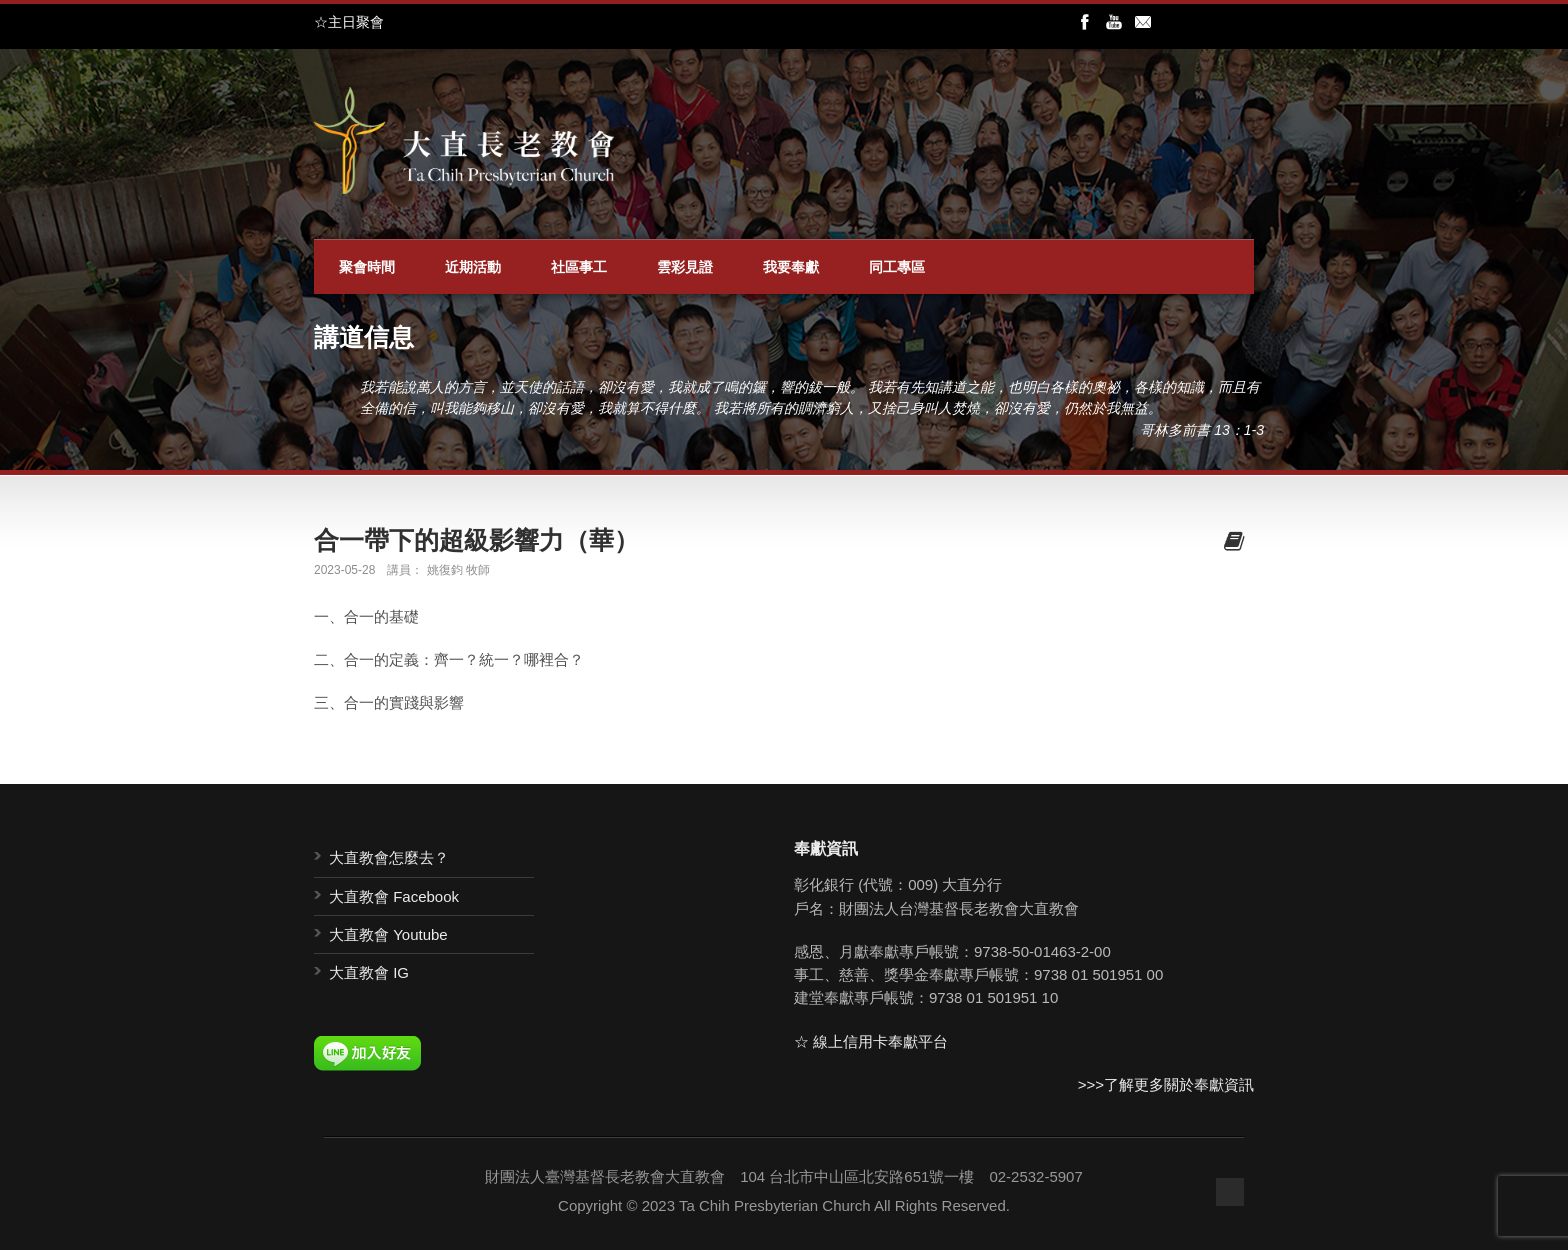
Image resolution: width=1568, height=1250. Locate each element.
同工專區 (897, 267)
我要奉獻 (791, 267)
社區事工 (579, 267)
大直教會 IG (369, 972)
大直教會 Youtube (388, 934)
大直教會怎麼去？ (389, 857)
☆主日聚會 (349, 22)
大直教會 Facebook (394, 896)
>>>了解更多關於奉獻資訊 (1166, 1084)
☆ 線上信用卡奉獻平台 (871, 1041)
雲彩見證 (685, 267)
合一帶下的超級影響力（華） (476, 540)
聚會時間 (367, 267)
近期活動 (473, 267)
